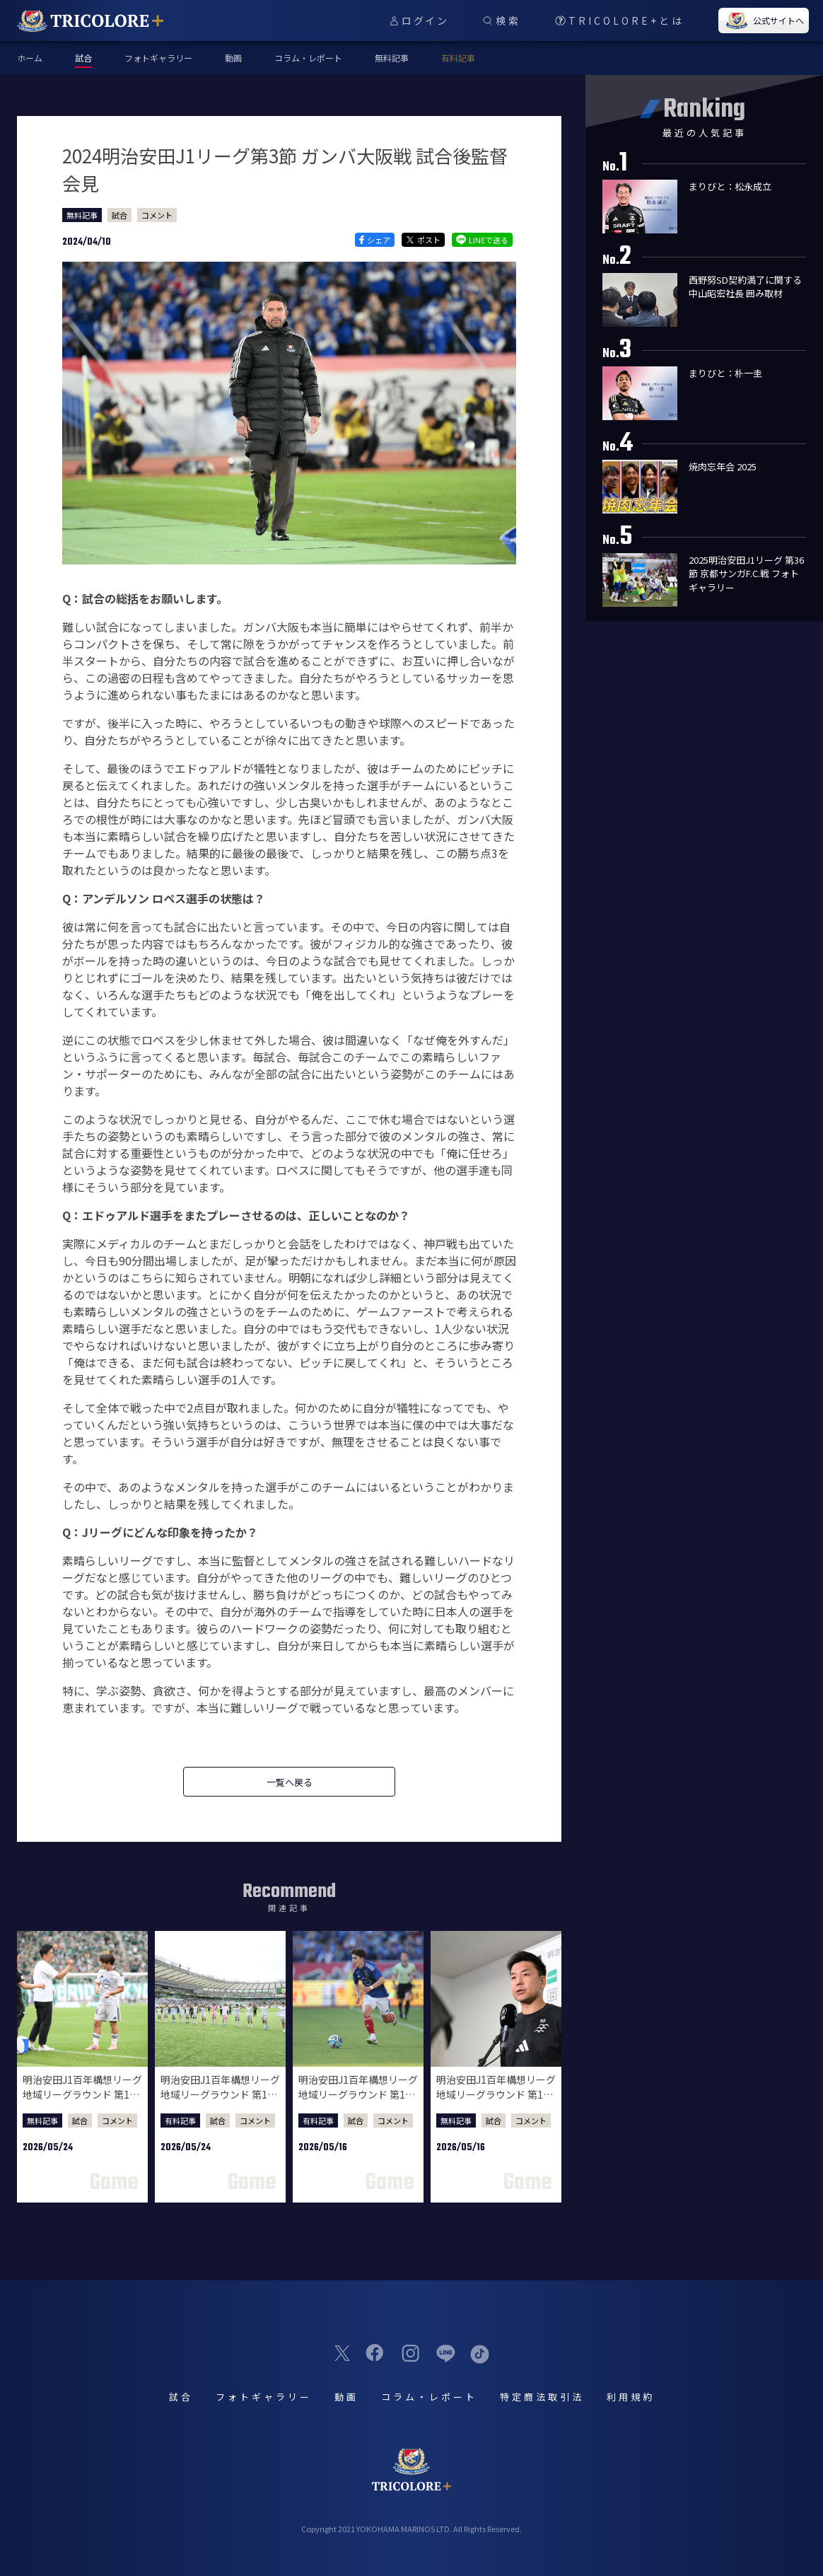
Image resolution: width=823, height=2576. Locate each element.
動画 (233, 58)
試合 (119, 215)
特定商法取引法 (542, 2396)
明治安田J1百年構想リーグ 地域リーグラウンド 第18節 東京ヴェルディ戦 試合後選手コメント (220, 2101)
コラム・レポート (308, 58)
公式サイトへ (763, 20)
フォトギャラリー (158, 58)
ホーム (29, 58)
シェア (374, 239)
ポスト (423, 239)
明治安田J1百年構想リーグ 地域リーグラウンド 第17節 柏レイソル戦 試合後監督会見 (496, 2101)
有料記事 (458, 58)
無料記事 (392, 58)
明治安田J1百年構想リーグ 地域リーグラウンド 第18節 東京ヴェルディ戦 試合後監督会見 (82, 2101)
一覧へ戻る (290, 1782)
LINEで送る (482, 239)
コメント (157, 215)
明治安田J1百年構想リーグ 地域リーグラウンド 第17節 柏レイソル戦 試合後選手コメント (358, 2101)
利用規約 (631, 2396)
